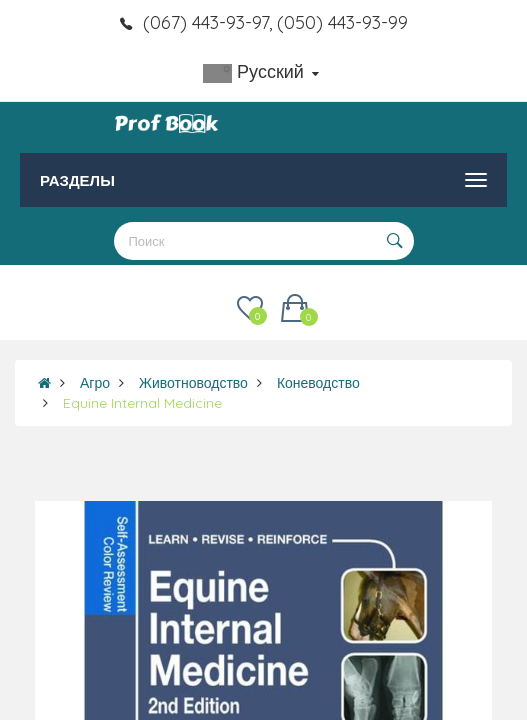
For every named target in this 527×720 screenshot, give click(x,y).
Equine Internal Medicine (142, 403)
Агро (95, 383)
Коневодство (318, 383)
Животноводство (193, 383)
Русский (261, 71)
